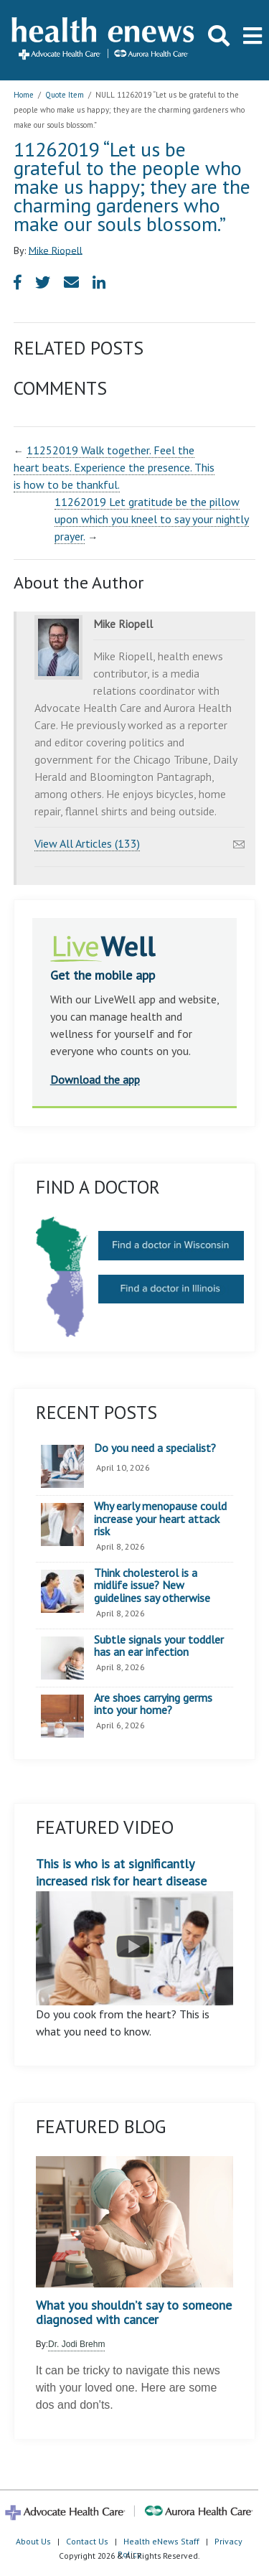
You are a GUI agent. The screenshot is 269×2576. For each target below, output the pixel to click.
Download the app (95, 1079)
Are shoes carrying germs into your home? (153, 1704)
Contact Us (87, 2541)
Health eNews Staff (161, 2541)
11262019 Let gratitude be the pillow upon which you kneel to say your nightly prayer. (152, 519)
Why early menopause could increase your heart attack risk (160, 1519)
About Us (33, 2541)
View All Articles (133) (87, 843)
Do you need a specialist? (155, 1448)
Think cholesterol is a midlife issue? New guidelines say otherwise (152, 1586)
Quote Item (64, 95)
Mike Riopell (55, 249)
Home (24, 95)
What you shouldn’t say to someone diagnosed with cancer (134, 2312)
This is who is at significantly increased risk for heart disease (135, 1930)
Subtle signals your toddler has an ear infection (159, 1646)
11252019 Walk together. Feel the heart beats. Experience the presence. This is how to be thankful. (114, 467)
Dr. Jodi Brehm (76, 2344)
